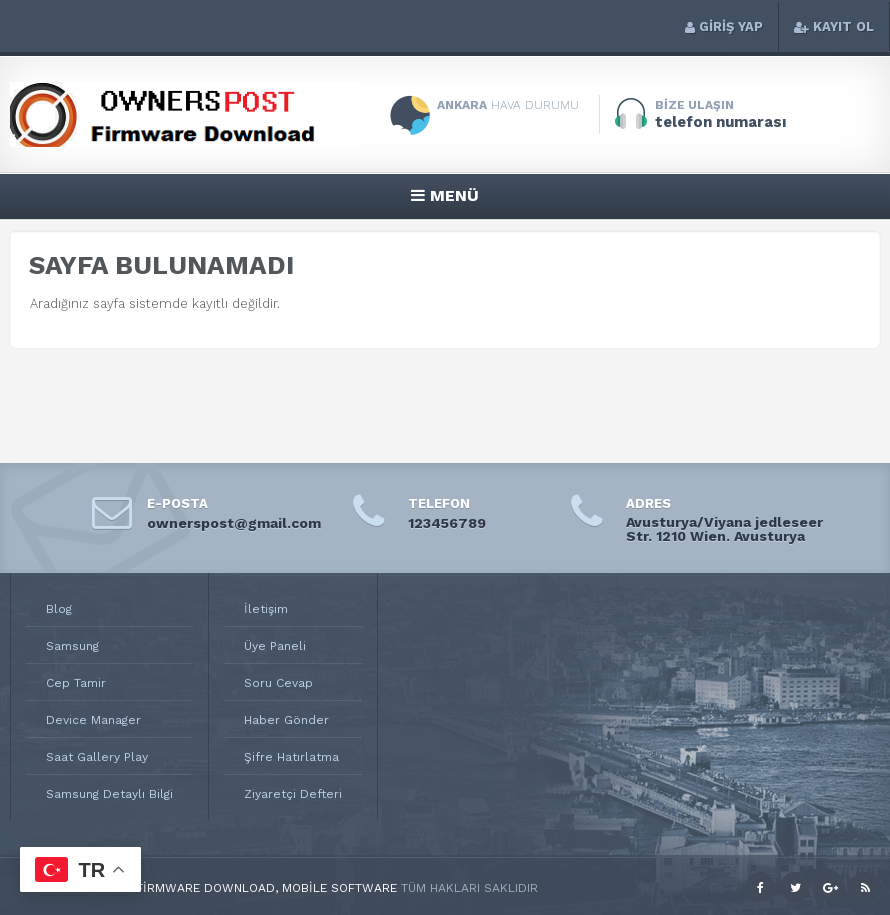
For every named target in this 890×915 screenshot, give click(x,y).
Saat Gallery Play (97, 757)
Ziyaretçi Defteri (293, 794)
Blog (59, 609)
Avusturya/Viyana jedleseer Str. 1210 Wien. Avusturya (724, 529)
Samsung (72, 646)
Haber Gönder (286, 720)
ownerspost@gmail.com (234, 523)
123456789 (447, 523)
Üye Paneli (275, 646)
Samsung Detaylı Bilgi (109, 794)
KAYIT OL (834, 26)
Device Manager (93, 720)
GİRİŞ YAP (724, 26)
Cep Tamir (76, 683)
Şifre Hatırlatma (291, 757)
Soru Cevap (278, 683)
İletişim (266, 609)
